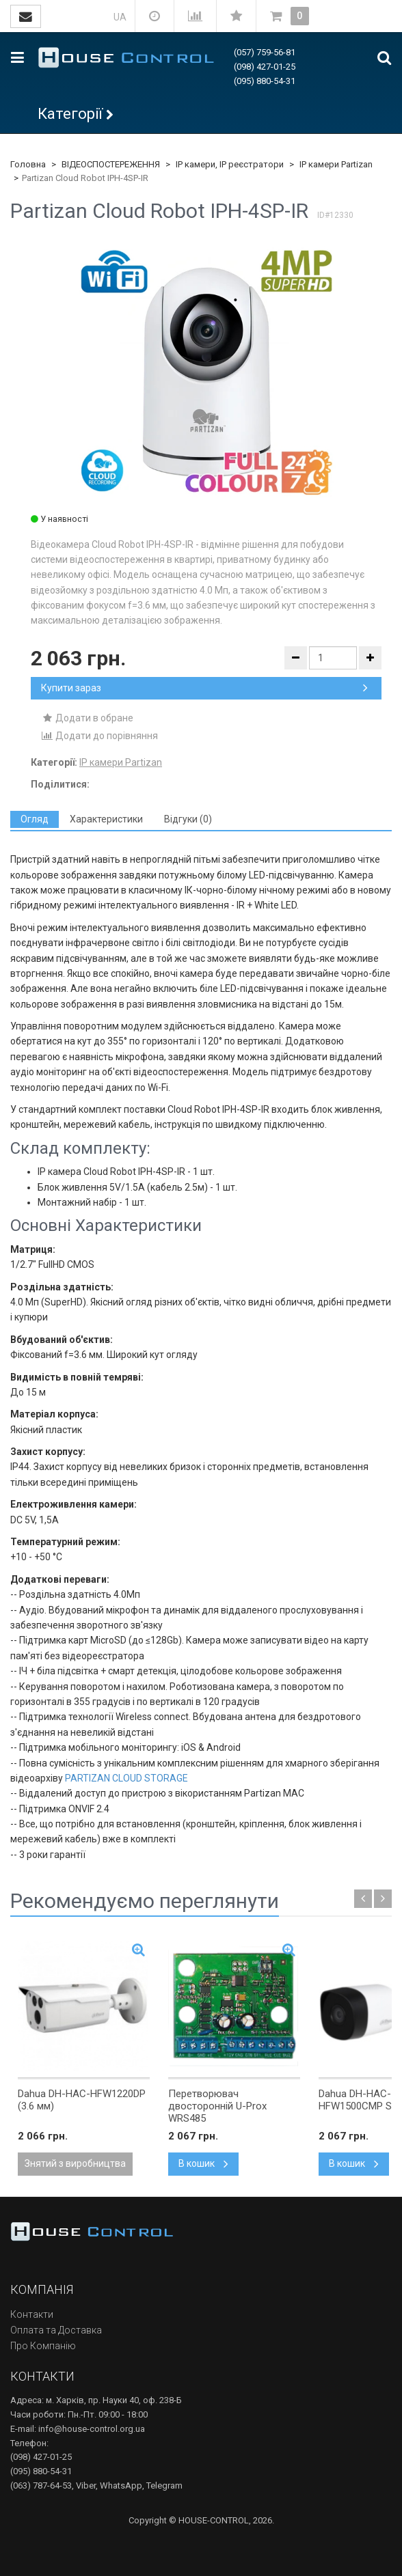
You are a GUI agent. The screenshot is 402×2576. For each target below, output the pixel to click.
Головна (28, 164)
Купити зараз (204, 687)
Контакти (31, 2314)
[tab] (34, 819)
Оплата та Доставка (56, 2330)
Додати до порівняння (99, 735)
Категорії (70, 113)
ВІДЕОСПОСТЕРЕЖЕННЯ (111, 164)
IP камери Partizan (336, 164)
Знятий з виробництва (75, 2163)
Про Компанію (43, 2345)
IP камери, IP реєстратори (230, 164)
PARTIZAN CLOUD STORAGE (126, 1778)
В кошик (203, 2163)
